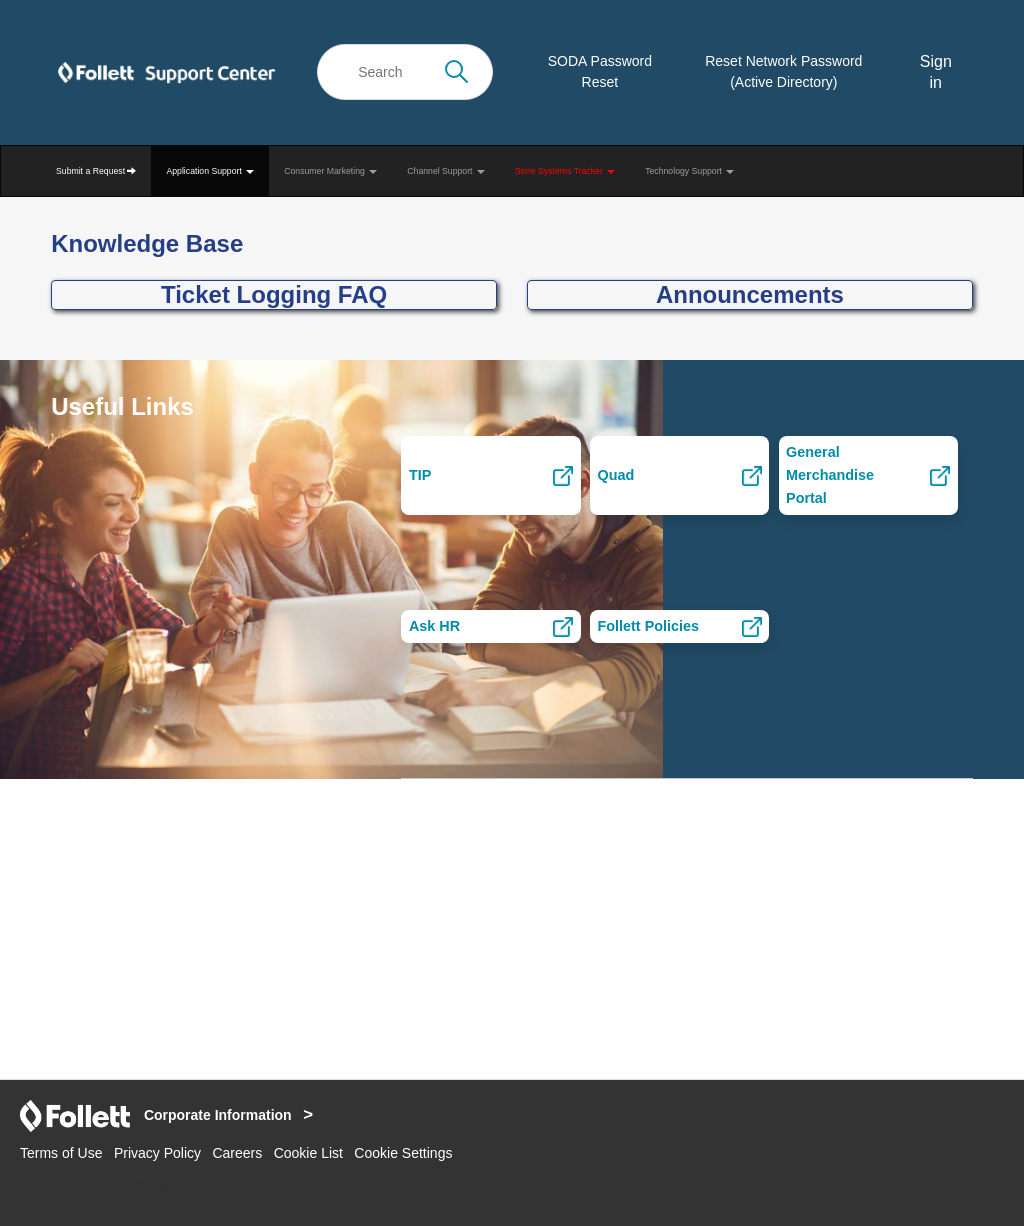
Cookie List (308, 1153)
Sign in (936, 72)
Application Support (210, 171)
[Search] (405, 72)
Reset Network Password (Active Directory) (783, 71)
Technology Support (689, 171)
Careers (237, 1153)
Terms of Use (61, 1153)
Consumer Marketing (330, 171)
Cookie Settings (403, 1153)
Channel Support (446, 171)
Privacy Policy (157, 1153)
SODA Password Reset (600, 71)
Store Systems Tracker (565, 171)
